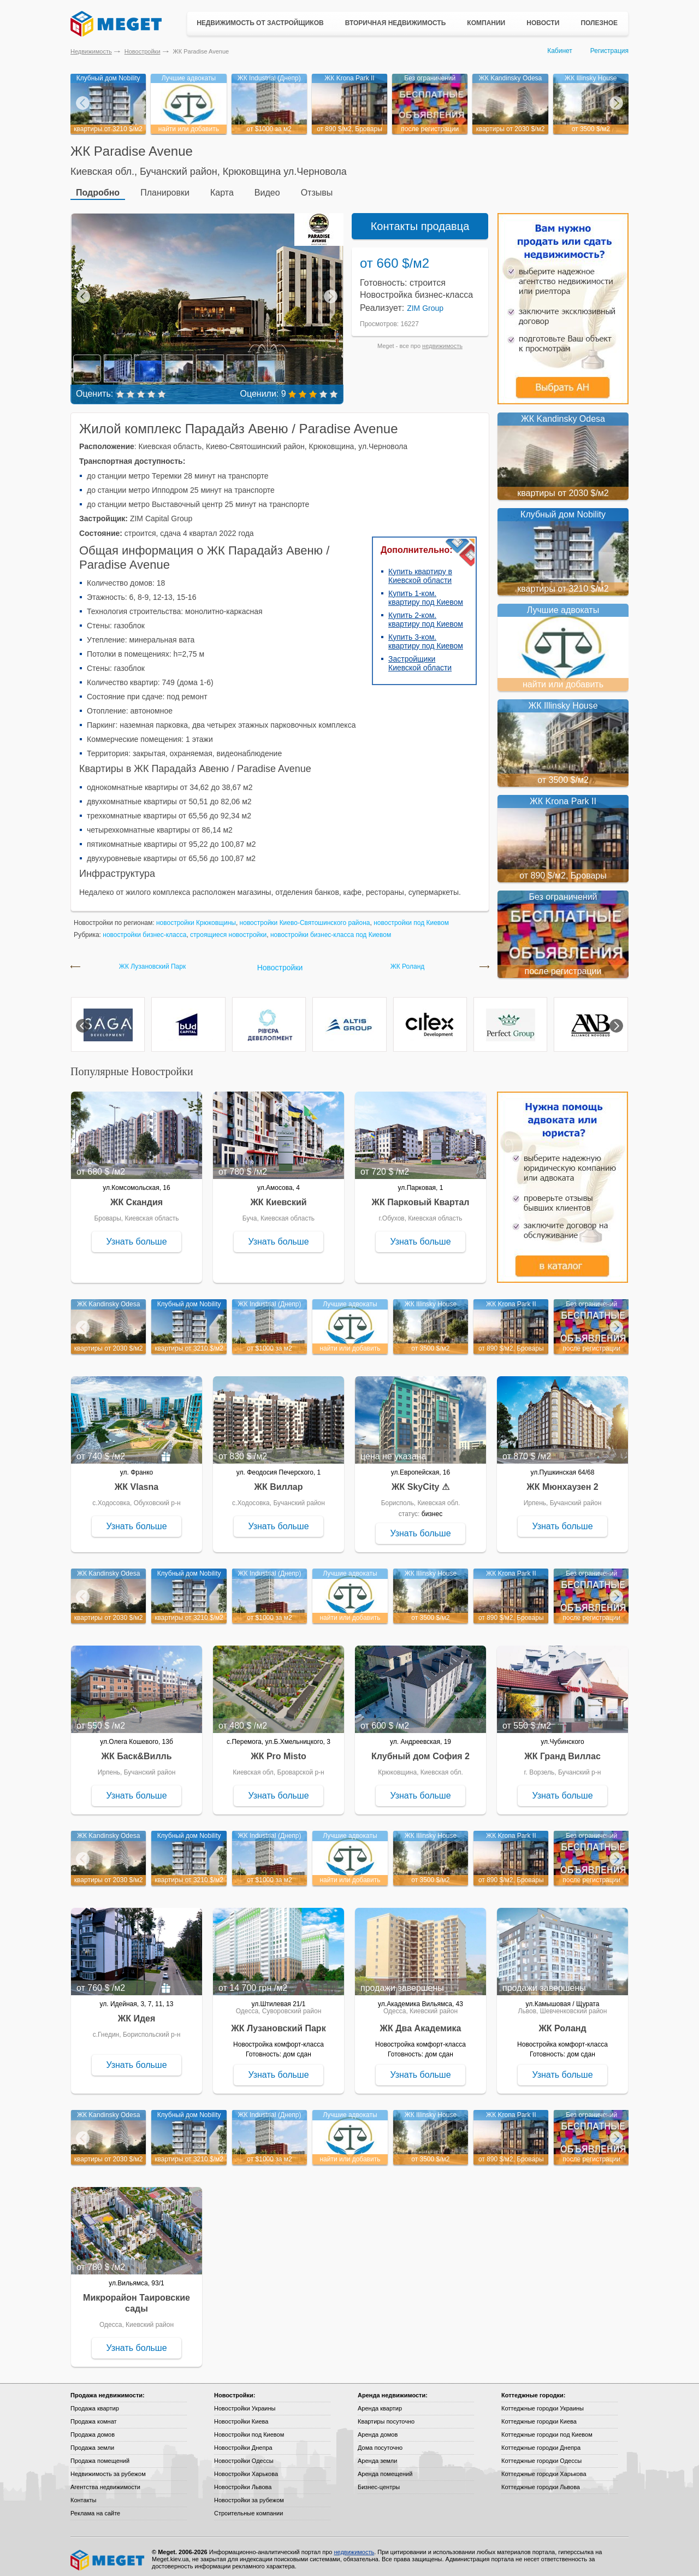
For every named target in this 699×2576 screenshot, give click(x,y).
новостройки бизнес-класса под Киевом (330, 930)
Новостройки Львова (242, 2482)
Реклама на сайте (95, 2508)
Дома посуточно (380, 2442)
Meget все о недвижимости (108, 2555)
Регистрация (609, 51)
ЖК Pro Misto (278, 1751)
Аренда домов (378, 2429)
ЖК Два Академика (420, 2023)
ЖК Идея (137, 2013)
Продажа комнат (93, 2416)
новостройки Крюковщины (196, 918)
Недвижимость (91, 51)
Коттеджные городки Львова (540, 2482)
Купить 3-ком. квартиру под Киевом (425, 636)
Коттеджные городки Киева (539, 2416)
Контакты (83, 2495)
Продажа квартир (94, 2403)
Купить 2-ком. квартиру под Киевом (425, 614)
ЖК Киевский (278, 1197)
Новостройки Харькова (246, 2469)
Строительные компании (248, 2508)
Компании (486, 23)
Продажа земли (92, 2442)
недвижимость (442, 341)
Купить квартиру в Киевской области (420, 571)
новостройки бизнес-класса (144, 930)
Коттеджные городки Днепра (540, 2442)
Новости (542, 23)
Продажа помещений (99, 2456)
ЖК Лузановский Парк (152, 961)
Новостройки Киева (241, 2416)
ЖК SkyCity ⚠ (420, 1482)
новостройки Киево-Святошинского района (305, 918)
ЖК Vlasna (136, 1482)
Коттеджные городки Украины (542, 2403)
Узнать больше (136, 1236)
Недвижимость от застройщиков (260, 23)
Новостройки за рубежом (249, 2495)
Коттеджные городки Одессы (541, 2456)
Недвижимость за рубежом (108, 2469)
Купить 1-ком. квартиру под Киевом (425, 593)
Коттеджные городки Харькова (544, 2469)
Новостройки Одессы (244, 2456)
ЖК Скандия (136, 1197)
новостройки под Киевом (411, 918)
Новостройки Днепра (243, 2442)
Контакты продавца (420, 221)
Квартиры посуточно (386, 2416)
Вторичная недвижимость (395, 23)
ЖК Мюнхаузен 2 (562, 1482)
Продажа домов (92, 2429)
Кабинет (559, 51)
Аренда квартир (380, 2403)
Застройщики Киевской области (420, 658)
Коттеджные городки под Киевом (547, 2429)
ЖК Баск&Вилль (136, 1751)
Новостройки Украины (245, 2403)
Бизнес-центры (379, 2482)
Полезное (599, 23)
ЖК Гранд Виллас (562, 1751)
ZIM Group (425, 303)
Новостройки (143, 51)
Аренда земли (377, 2456)
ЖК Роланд (407, 961)
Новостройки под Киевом (249, 2429)
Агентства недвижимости (105, 2482)
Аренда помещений (385, 2469)
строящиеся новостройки (228, 930)
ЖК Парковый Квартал (421, 1197)
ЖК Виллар (278, 1482)
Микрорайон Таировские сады (136, 2298)
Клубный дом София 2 (420, 1751)
